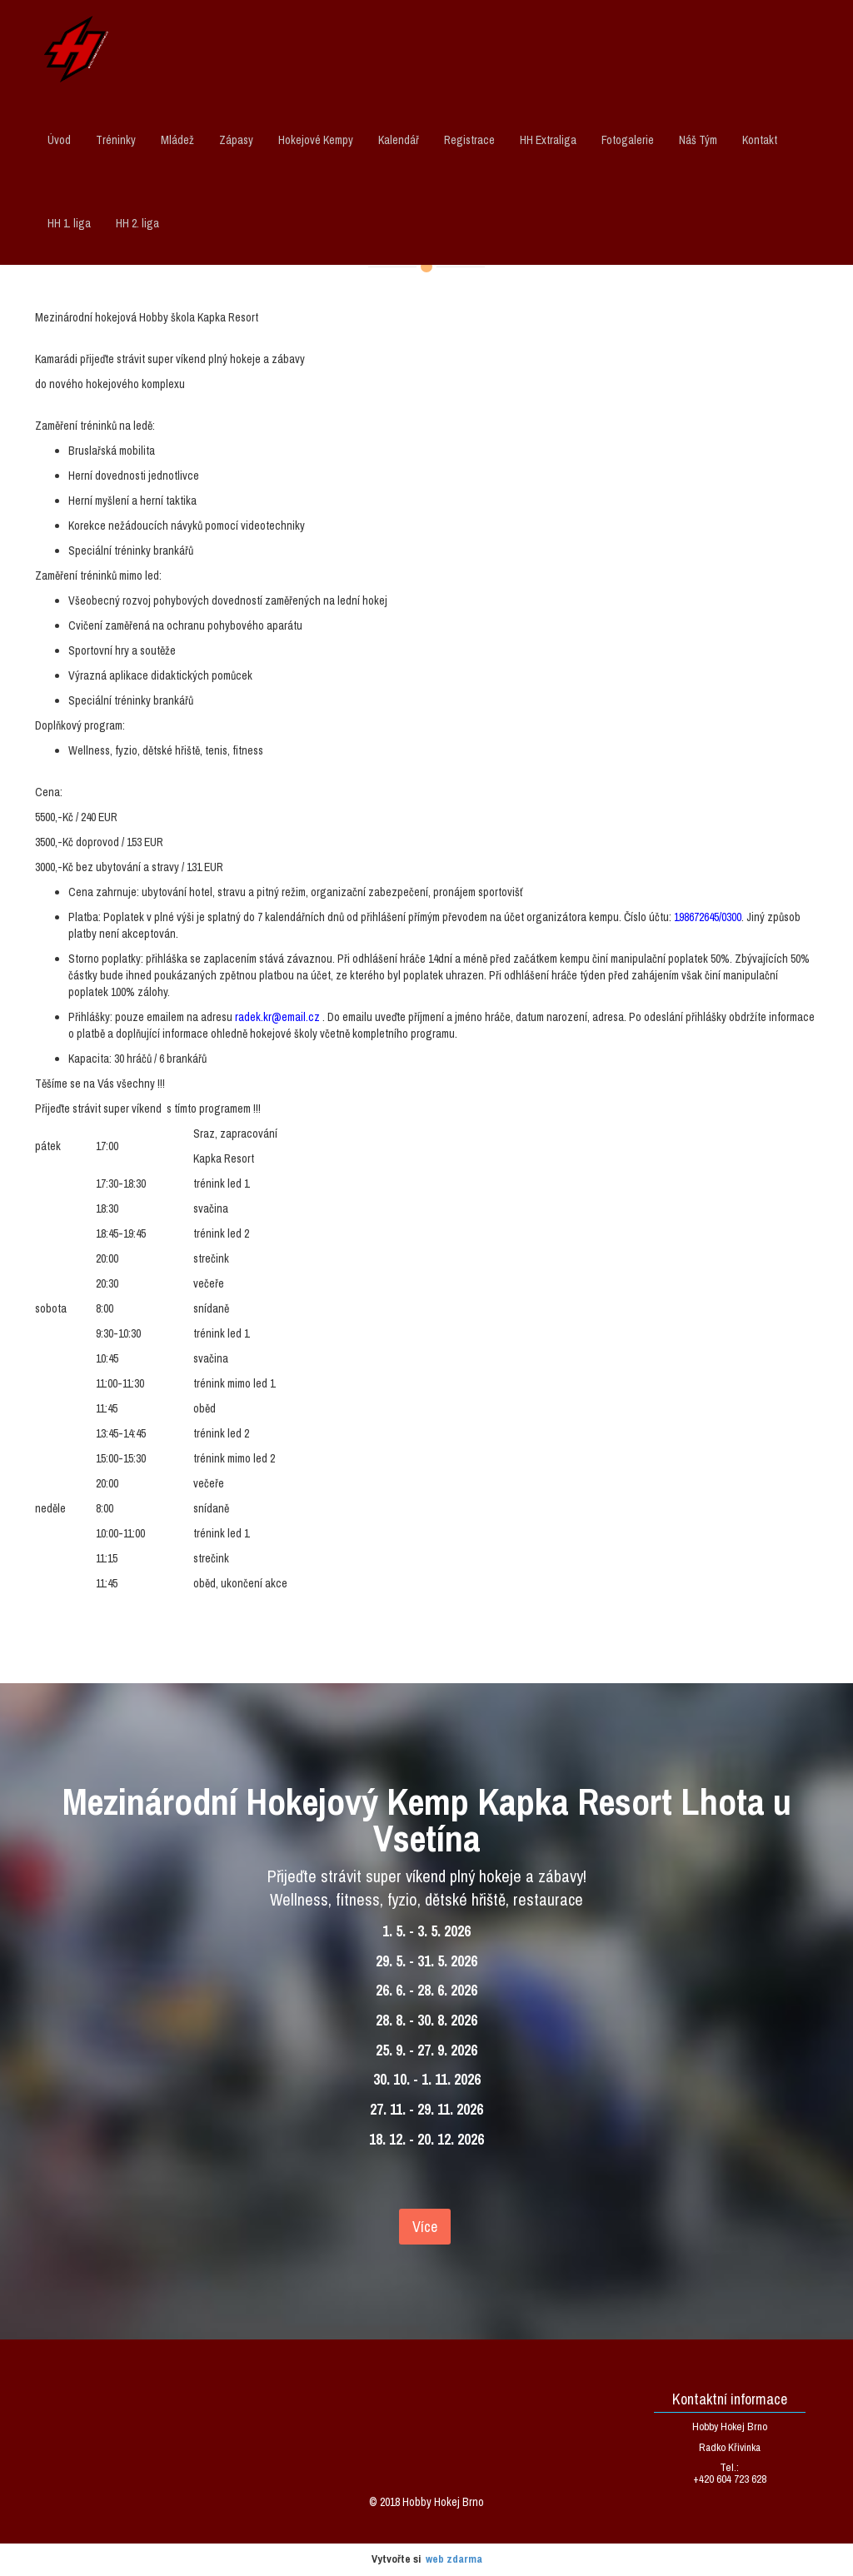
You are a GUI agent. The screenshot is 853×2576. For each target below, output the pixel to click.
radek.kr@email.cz (277, 1016)
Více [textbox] (424, 2226)
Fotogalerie (627, 139)
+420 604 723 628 (729, 2479)
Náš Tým (698, 139)
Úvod (59, 139)
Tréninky (116, 139)
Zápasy (236, 139)
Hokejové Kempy (315, 139)
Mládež (177, 139)
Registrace (469, 139)
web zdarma (454, 2559)
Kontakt (759, 139)
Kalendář (398, 139)
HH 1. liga (69, 223)
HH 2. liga (137, 223)
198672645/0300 (707, 916)
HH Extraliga (548, 139)
